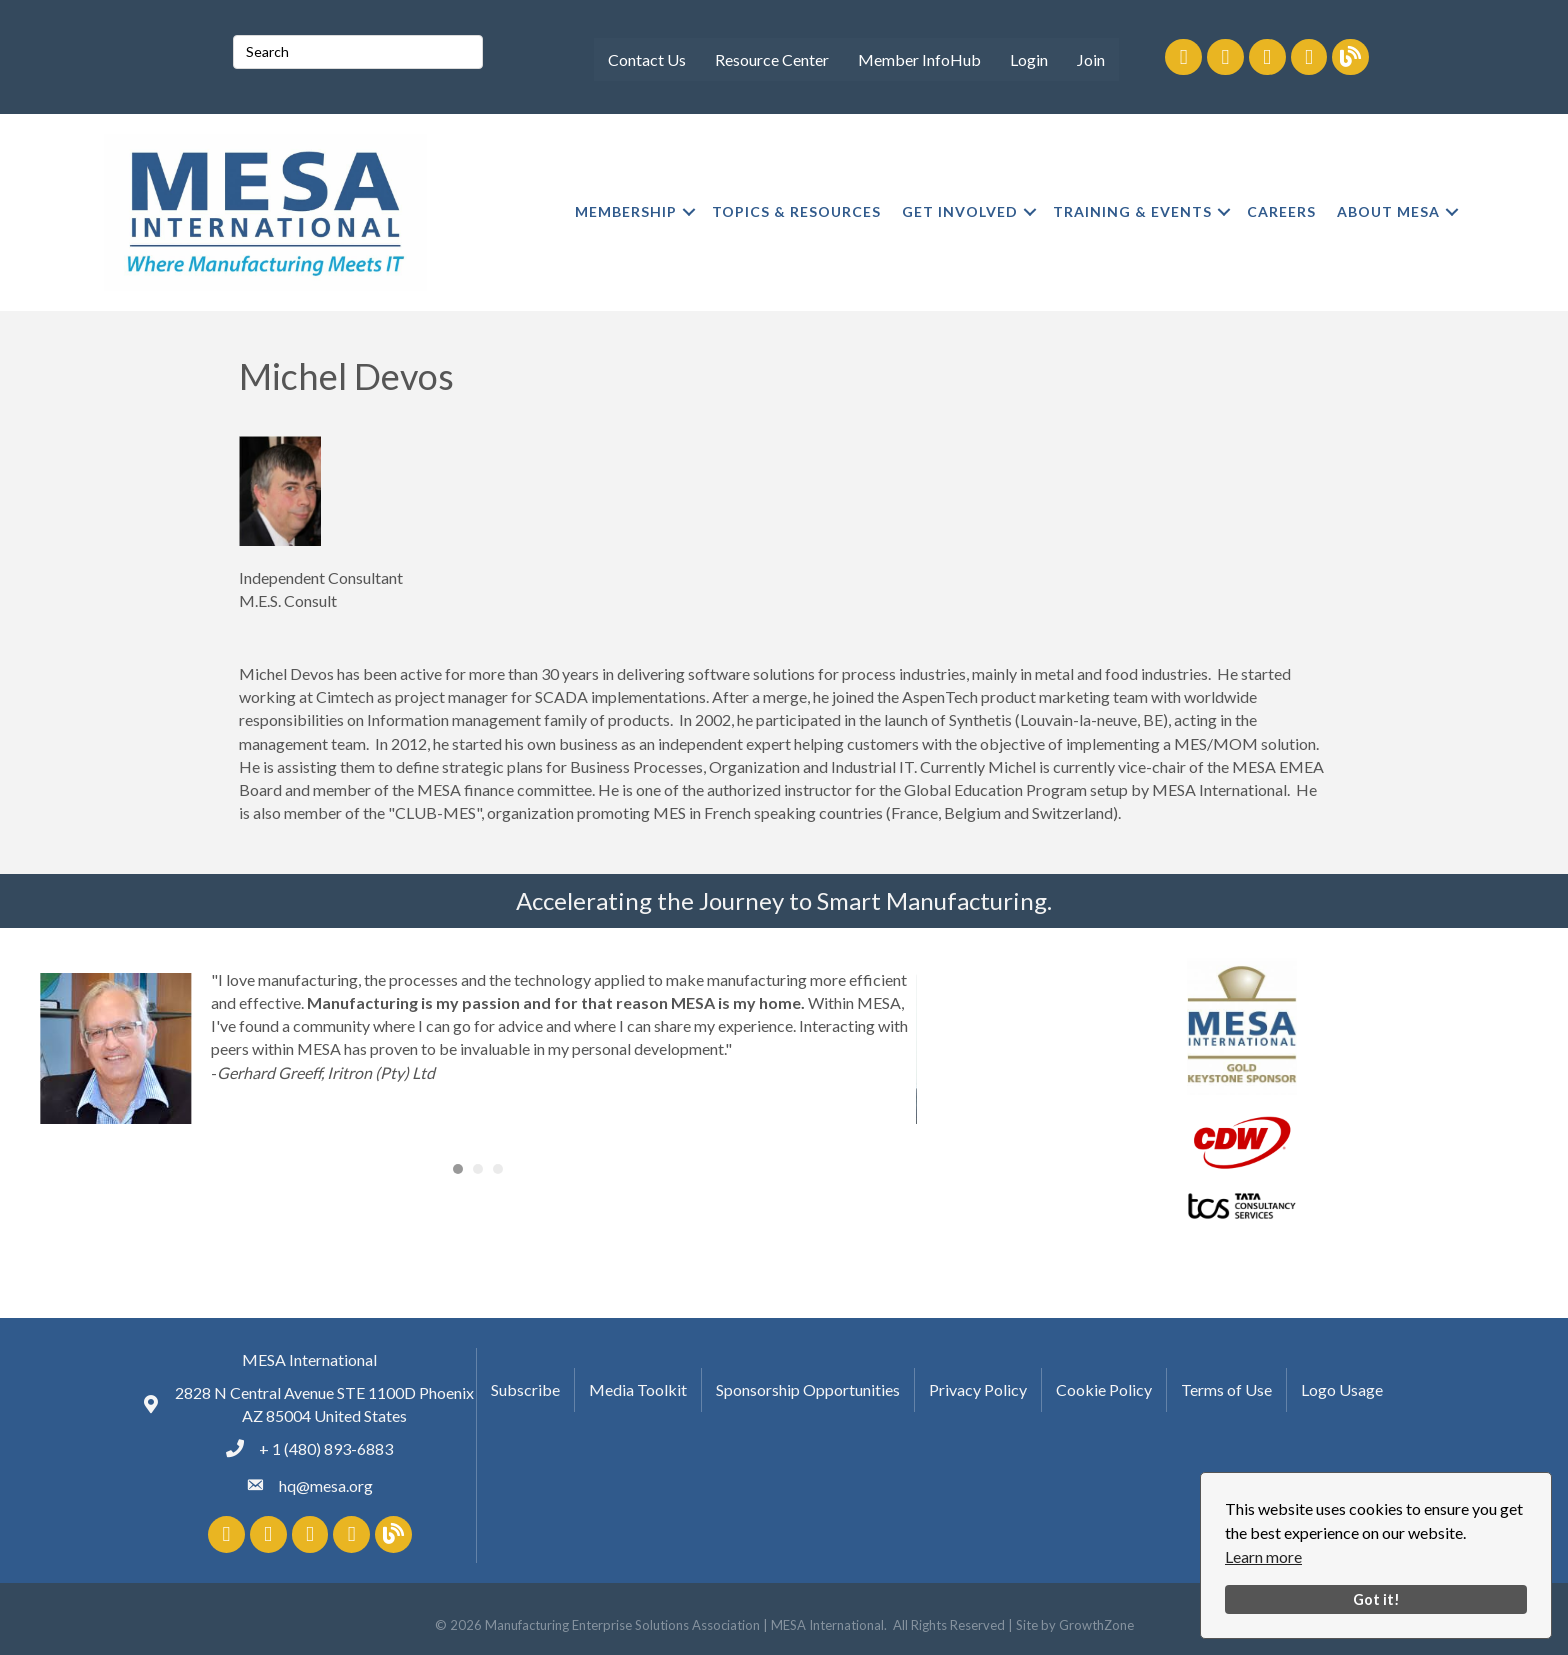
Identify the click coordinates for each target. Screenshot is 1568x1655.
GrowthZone (1096, 1625)
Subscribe (525, 1389)
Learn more (1263, 1556)
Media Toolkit (638, 1389)
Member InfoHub (919, 59)
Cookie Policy (1104, 1389)
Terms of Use (1226, 1389)
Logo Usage (1342, 1389)
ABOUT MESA (1388, 211)
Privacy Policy (978, 1389)
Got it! (1376, 1599)
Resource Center (772, 59)
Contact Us (647, 59)
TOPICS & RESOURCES (796, 211)
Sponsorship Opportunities (808, 1389)
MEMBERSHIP (626, 211)
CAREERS (1281, 211)
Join (1091, 59)
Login (1029, 59)
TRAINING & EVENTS (1132, 211)
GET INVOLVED (960, 211)
